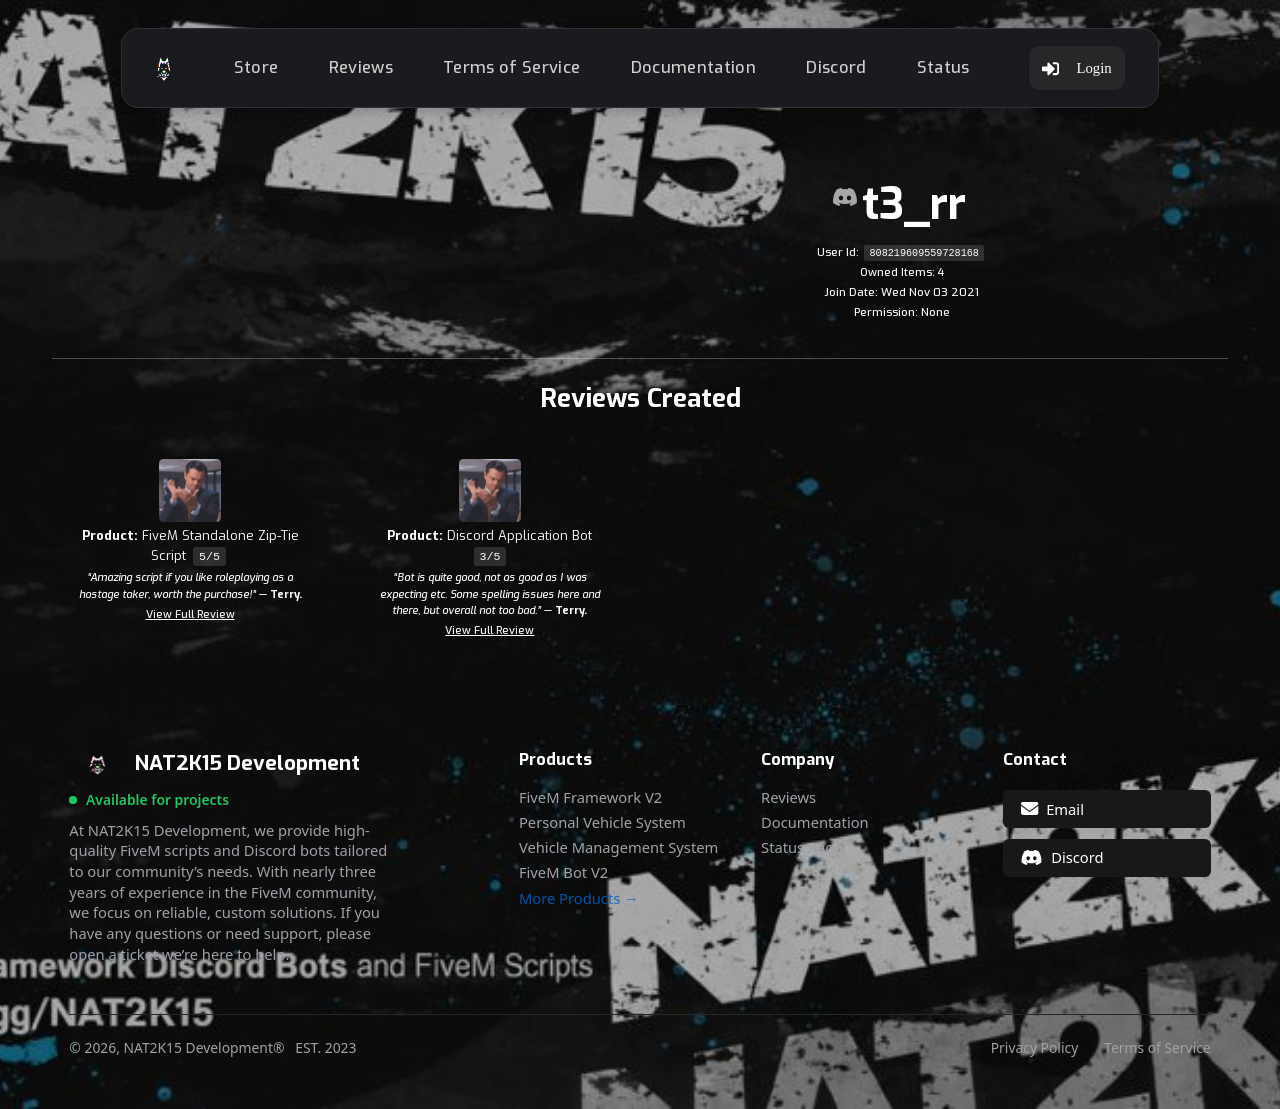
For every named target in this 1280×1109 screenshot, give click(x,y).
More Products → (579, 898)
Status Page (801, 847)
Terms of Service (511, 67)
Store (256, 67)
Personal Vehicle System (602, 822)
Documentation (693, 67)
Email (1052, 809)
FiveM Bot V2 (563, 872)
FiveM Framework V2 (590, 797)
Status (943, 67)
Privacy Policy (1034, 1048)
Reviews (361, 67)
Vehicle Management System (618, 847)
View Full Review (190, 614)
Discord (836, 67)
